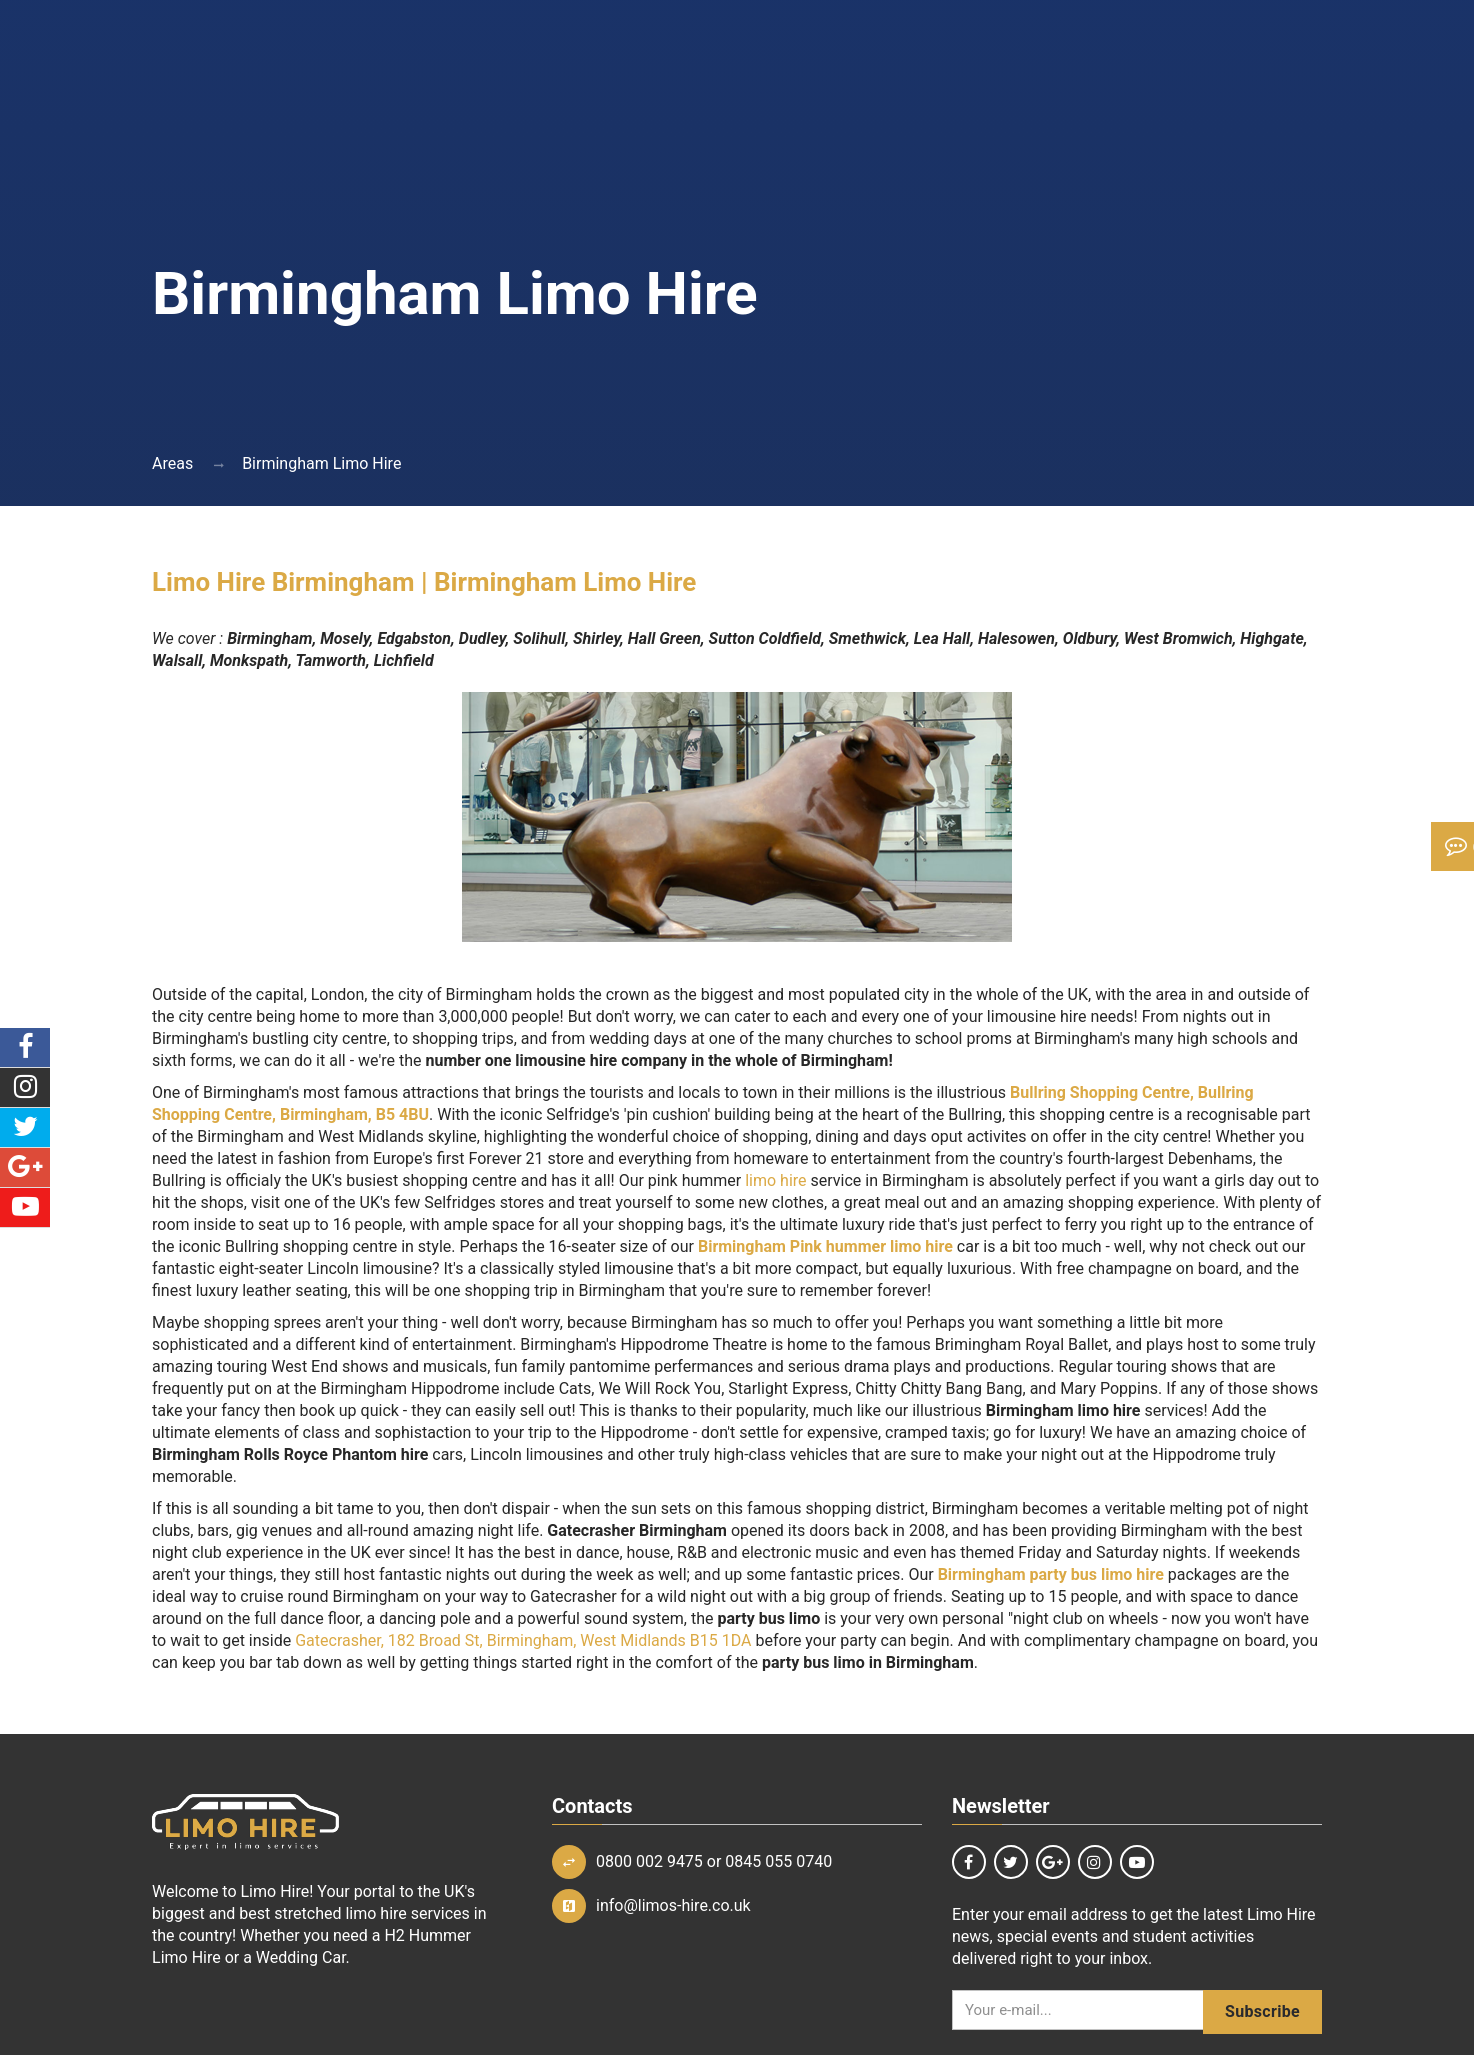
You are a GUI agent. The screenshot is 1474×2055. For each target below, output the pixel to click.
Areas (172, 463)
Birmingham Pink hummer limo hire (825, 1246)
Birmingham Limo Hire (321, 463)
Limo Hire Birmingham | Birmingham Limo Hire (424, 582)
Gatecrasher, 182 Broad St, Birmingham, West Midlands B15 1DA (525, 1640)
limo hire (775, 1180)
